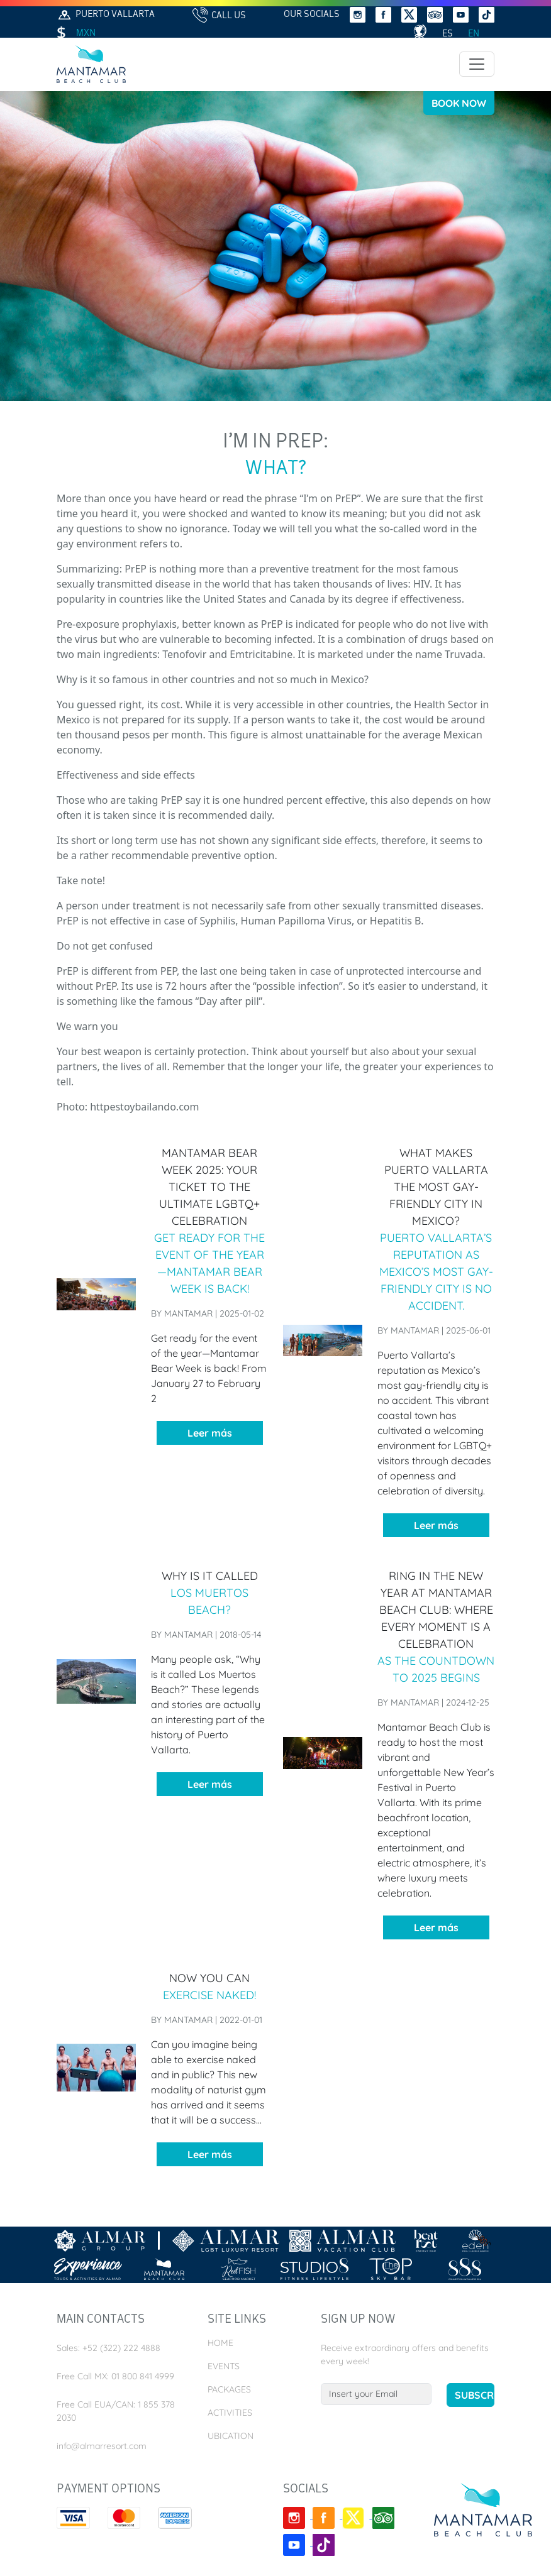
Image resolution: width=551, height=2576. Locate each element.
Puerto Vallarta (106, 15)
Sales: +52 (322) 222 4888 (108, 2348)
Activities (230, 2412)
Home (220, 2343)
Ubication (230, 2436)
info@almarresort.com (102, 2446)
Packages (229, 2389)
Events (224, 2366)
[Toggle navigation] (476, 64)
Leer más (209, 1433)
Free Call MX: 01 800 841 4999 (115, 2376)
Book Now (458, 103)
